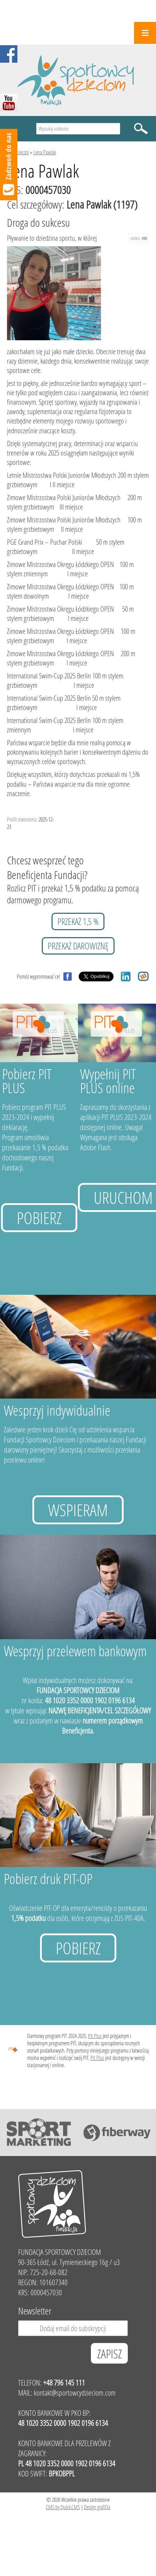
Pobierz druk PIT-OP (48, 1878)
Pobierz (39, 1218)
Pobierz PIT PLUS (27, 1081)
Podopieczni (18, 152)
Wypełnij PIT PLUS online (108, 1081)
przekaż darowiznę (78, 946)
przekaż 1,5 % (78, 921)
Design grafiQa (97, 2507)
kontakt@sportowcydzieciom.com (75, 2393)
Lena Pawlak (44, 152)
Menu (145, 33)
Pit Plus (95, 2035)
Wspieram (78, 1510)
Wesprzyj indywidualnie (57, 1410)
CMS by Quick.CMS (63, 2507)
